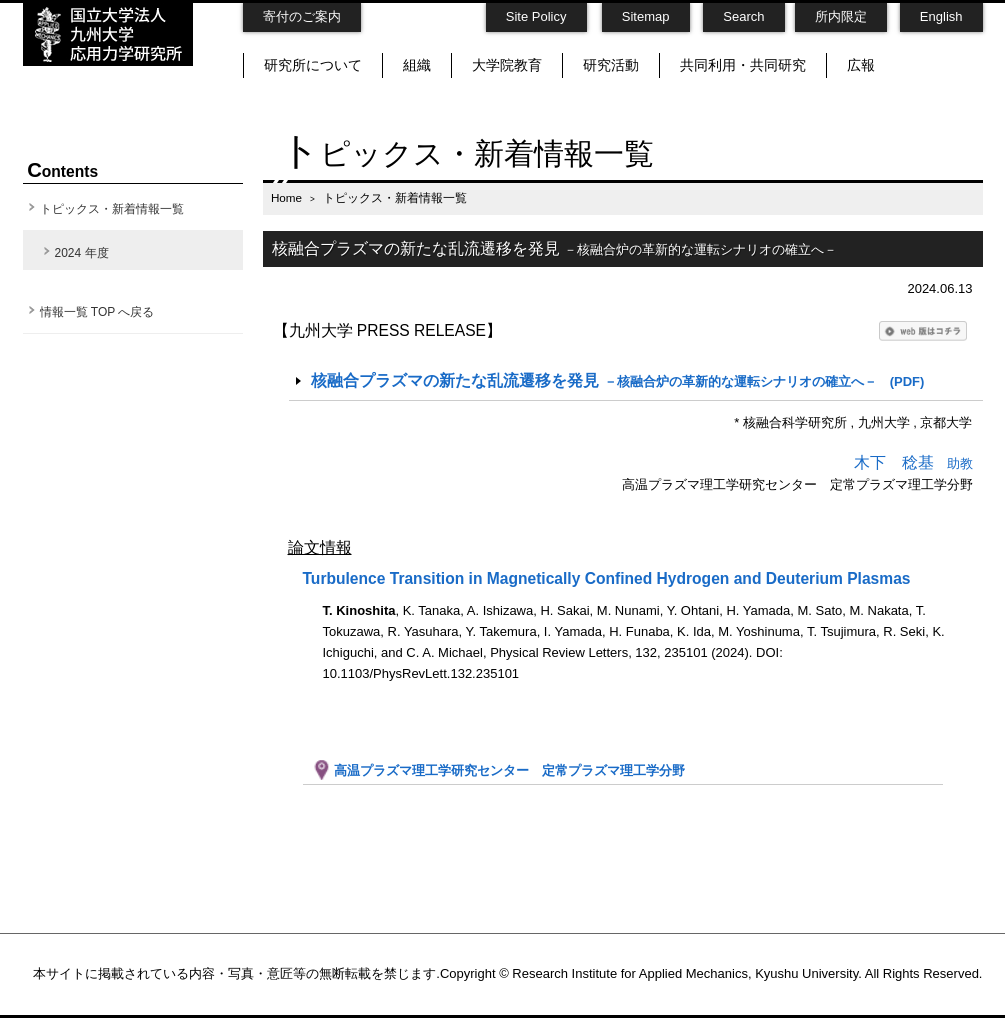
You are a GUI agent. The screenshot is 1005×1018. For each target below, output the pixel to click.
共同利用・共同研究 (743, 65)
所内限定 (841, 16)
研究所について (313, 65)
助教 (913, 463)
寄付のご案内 (302, 16)
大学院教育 (507, 65)
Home (286, 197)
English (941, 16)
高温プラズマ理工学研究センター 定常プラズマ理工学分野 (498, 770)
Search (743, 16)
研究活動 (611, 65)
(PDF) (617, 380)
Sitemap (646, 16)
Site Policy (536, 16)
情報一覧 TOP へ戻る (97, 312)
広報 (861, 65)
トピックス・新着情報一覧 (112, 209)
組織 (417, 65)
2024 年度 (82, 253)
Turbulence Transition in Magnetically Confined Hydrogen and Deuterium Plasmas (607, 578)
